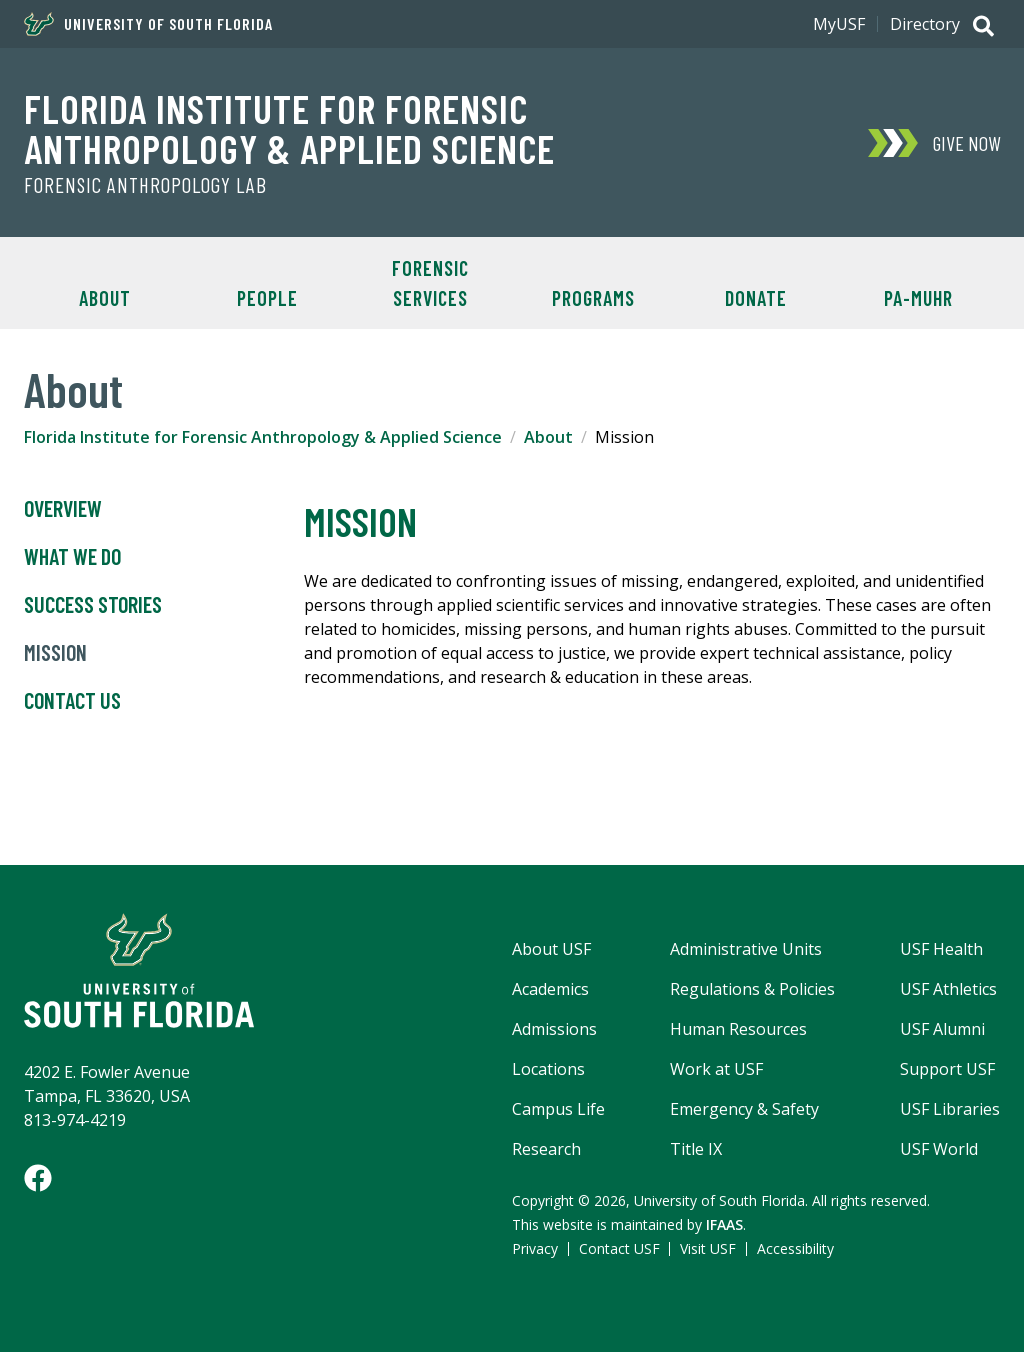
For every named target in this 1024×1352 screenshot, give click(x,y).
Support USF (947, 1069)
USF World (939, 1149)
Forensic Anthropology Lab (145, 185)
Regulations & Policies (752, 989)
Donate (756, 298)
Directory (925, 24)
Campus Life (558, 1109)
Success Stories (93, 605)
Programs (593, 298)
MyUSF (839, 24)
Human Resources (738, 1029)
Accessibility (795, 1248)
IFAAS (724, 1224)
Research (546, 1149)
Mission (55, 653)
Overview (63, 509)
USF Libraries (950, 1109)
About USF (551, 949)
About (105, 298)
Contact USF (619, 1248)
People (267, 298)
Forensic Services (430, 283)
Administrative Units (746, 949)
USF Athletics (948, 989)
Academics (550, 989)
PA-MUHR (918, 298)
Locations (548, 1069)
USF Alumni (942, 1029)
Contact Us (72, 701)
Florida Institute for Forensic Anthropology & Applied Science (289, 128)
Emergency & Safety (744, 1109)
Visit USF (708, 1248)
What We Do (72, 557)
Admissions (554, 1029)
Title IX (696, 1149)
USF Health (941, 949)
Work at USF (716, 1069)
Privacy (535, 1248)
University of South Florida (148, 24)
